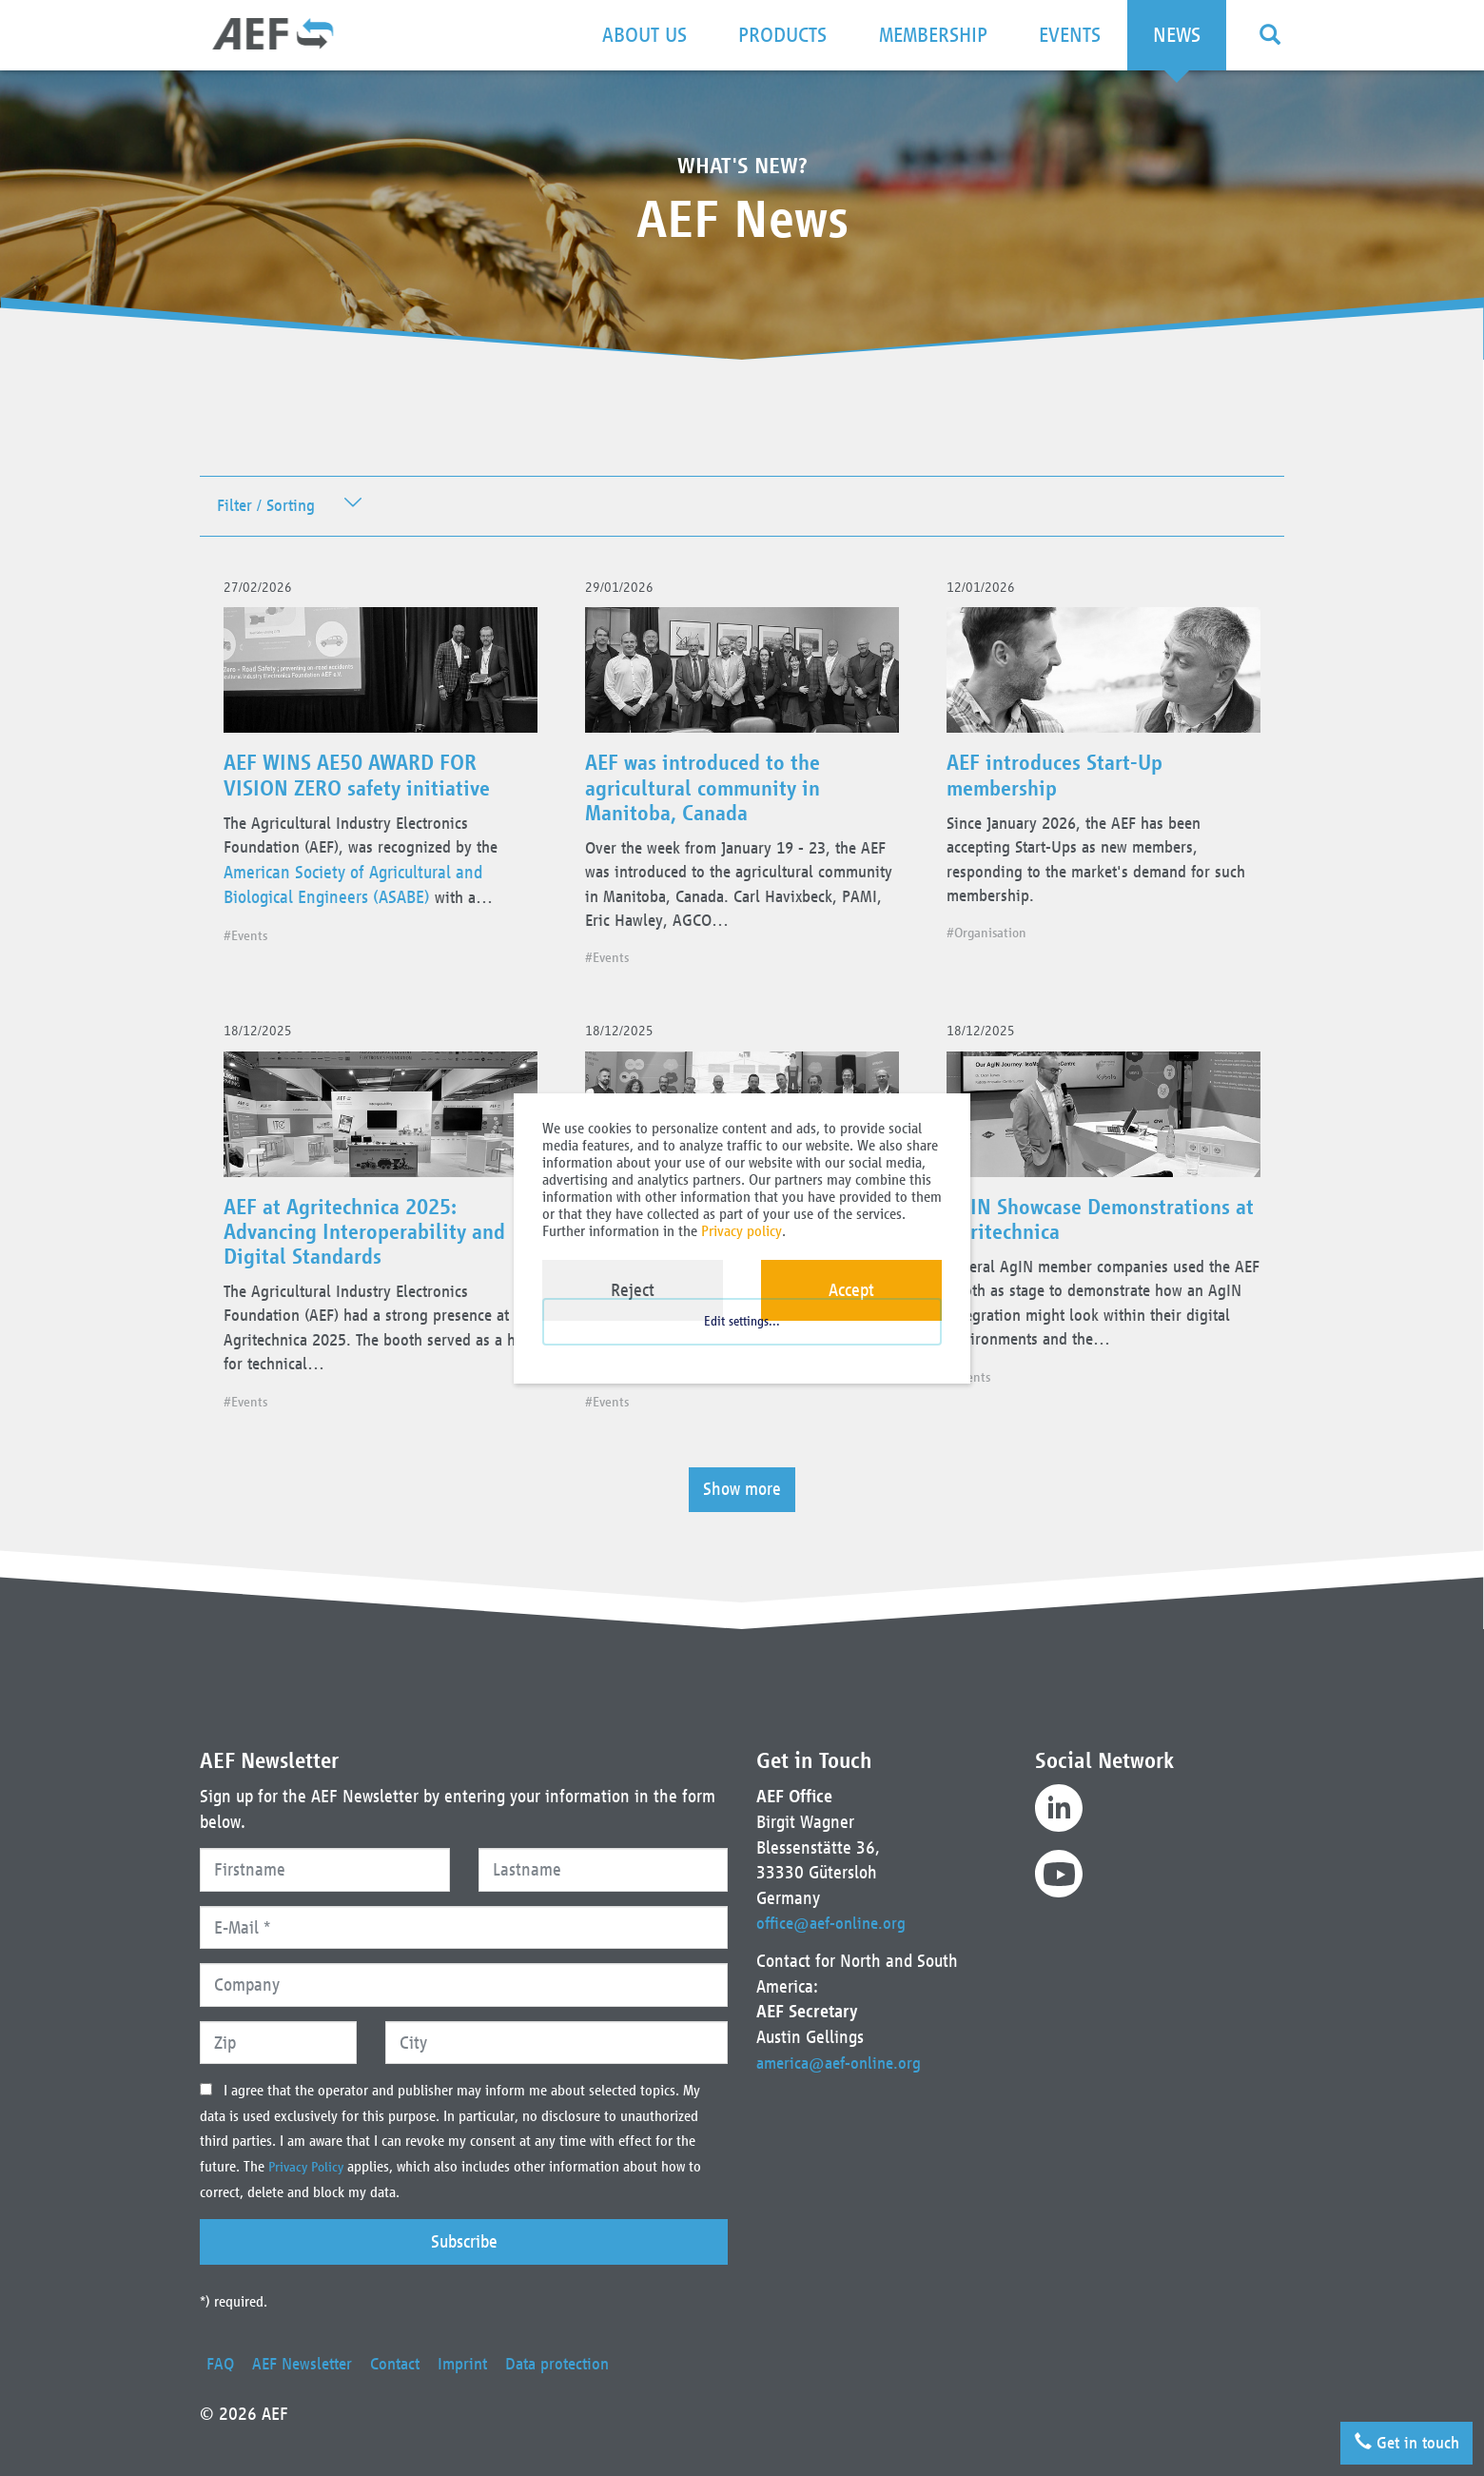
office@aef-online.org (835, 1923)
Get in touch (1399, 2437)
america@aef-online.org (843, 2063)
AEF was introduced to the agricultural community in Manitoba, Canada (710, 796)
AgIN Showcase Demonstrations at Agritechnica (1097, 1240)
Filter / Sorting (270, 507)
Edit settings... (742, 1339)
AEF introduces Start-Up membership (1061, 784)
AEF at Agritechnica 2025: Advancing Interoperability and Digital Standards (373, 1252)
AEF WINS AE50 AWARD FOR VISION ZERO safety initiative (366, 784)
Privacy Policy (310, 2166)
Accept (851, 1290)
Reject (632, 1290)
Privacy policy (741, 1231)
